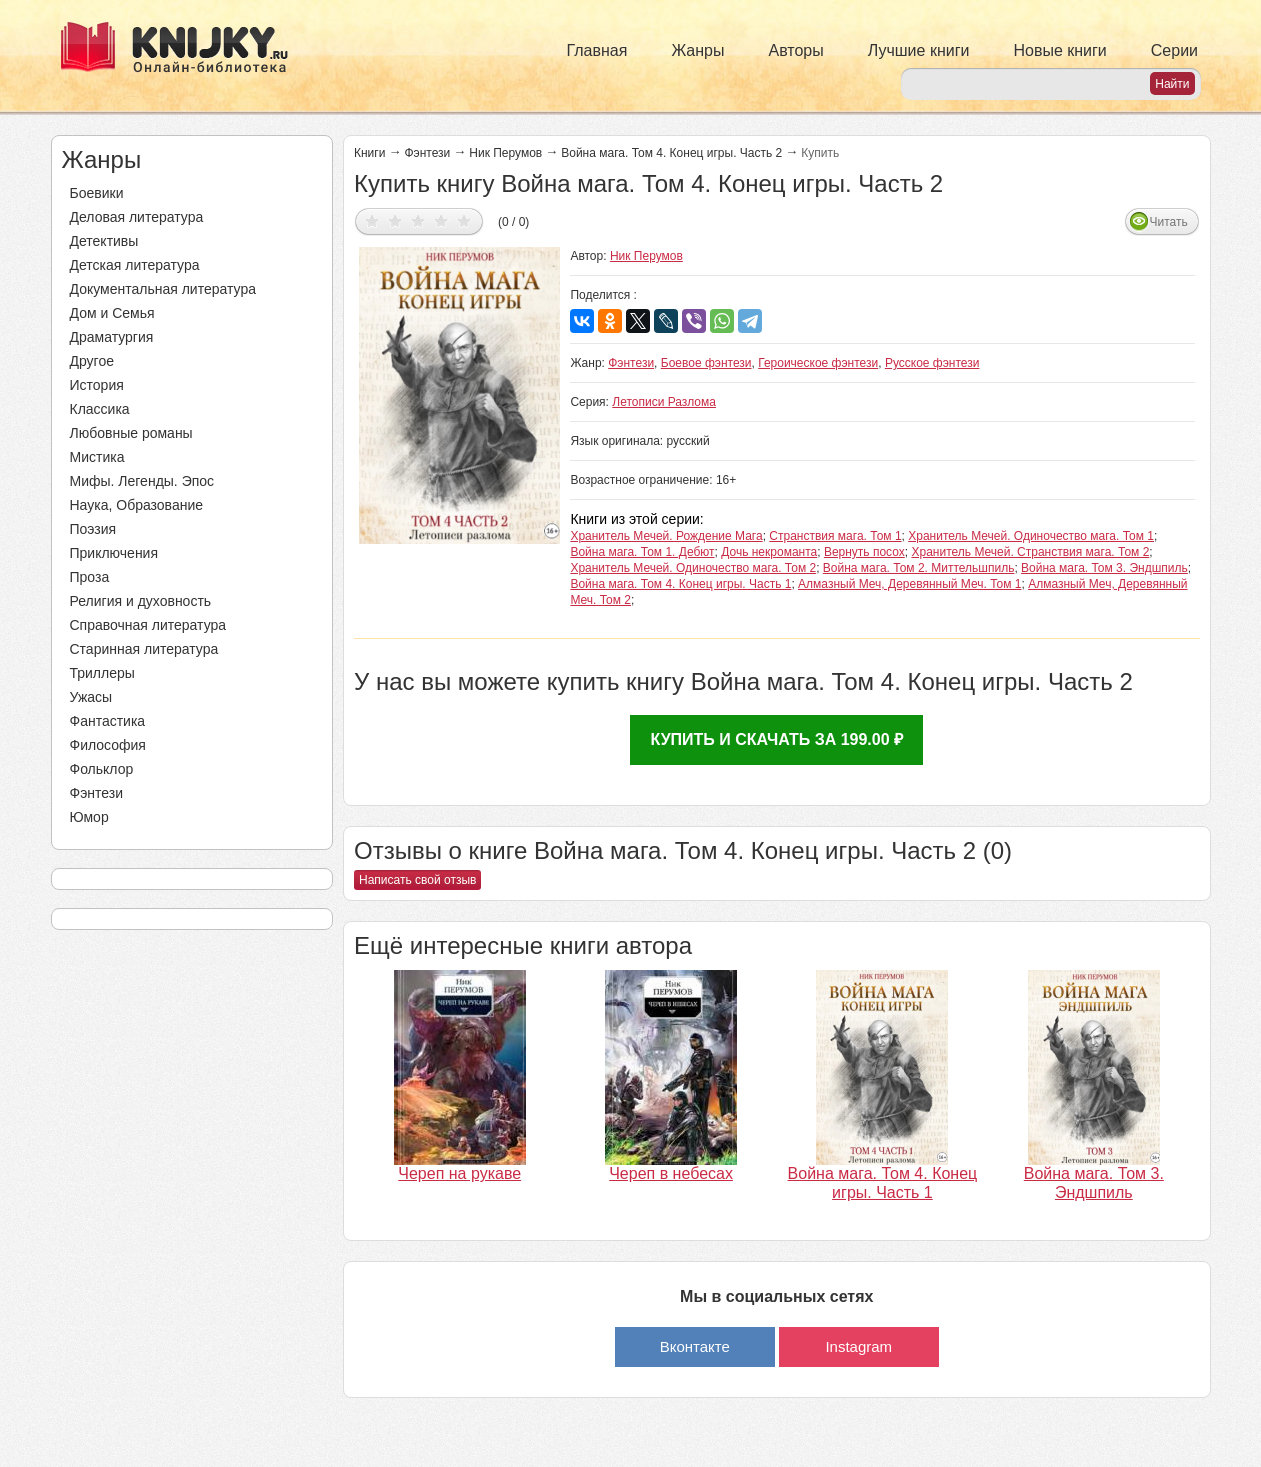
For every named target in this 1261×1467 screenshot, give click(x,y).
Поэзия (93, 529)
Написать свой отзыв (417, 880)
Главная (597, 50)
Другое (92, 361)
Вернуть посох (864, 552)
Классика (100, 409)
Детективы (104, 241)
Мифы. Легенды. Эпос (142, 481)
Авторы (796, 50)
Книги (369, 153)
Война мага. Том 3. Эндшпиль (1104, 568)
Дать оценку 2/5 (395, 220)
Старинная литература (144, 649)
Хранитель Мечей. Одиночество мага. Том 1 (1031, 536)
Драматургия (112, 337)
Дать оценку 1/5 (372, 220)
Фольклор (102, 769)
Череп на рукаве (459, 1173)
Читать (1169, 222)
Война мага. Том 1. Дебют (642, 552)
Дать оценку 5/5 (464, 220)
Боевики (97, 193)
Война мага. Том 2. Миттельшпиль (919, 568)
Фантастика (108, 721)
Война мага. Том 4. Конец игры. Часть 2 (671, 153)
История (97, 385)
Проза (90, 577)
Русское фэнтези (932, 363)
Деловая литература (137, 217)
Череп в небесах (671, 1173)
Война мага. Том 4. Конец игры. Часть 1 (680, 584)
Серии (1174, 50)
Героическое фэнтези (818, 363)
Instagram (858, 1346)
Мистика (97, 457)
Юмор (89, 817)
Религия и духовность (141, 601)
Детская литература (135, 265)
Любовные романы (131, 433)
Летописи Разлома (664, 402)
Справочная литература (148, 625)
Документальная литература (163, 289)
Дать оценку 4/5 (441, 220)
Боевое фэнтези (706, 363)
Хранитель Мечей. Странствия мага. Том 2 (1030, 552)
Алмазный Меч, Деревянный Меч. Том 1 (909, 584)
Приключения (114, 553)
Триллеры (102, 673)
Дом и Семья (112, 313)
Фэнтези (97, 793)
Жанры (697, 50)
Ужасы (91, 697)
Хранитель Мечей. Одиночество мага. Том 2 (693, 568)
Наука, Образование (137, 505)
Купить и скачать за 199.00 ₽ (776, 739)
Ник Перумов (505, 153)
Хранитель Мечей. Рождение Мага (666, 536)
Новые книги (1059, 50)
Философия (108, 745)
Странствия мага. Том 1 (835, 536)
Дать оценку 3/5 (418, 220)
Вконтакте (695, 1346)
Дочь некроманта (769, 552)
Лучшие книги (919, 50)
